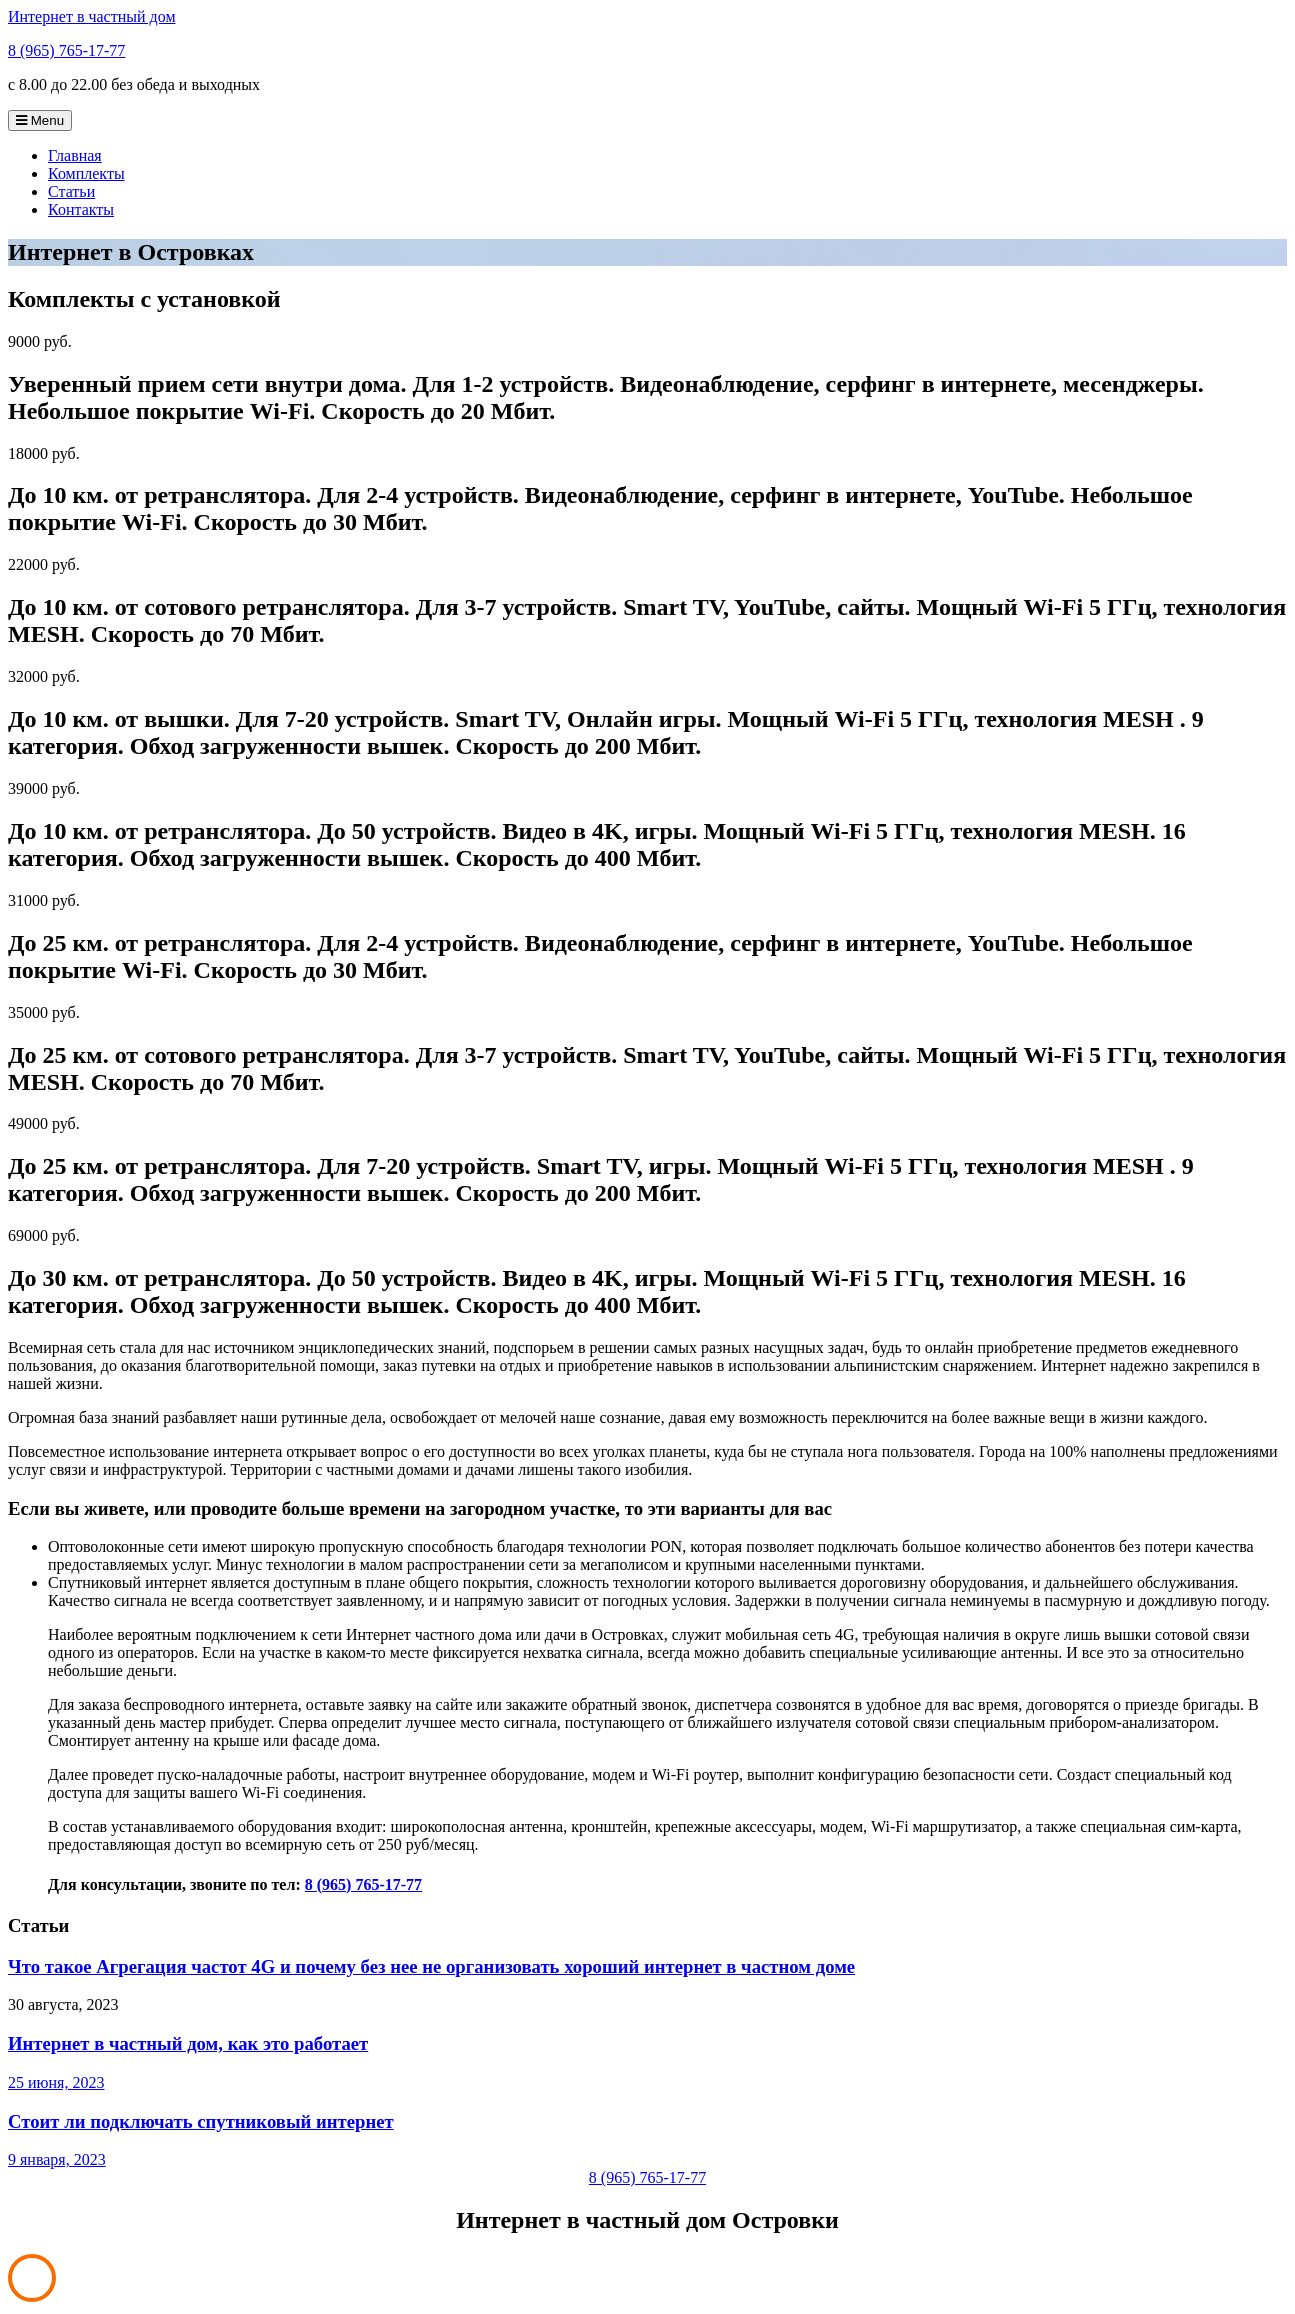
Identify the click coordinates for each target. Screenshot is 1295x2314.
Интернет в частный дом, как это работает (188, 2043)
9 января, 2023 (57, 2159)
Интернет (92, 16)
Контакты (81, 209)
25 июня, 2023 (56, 2082)
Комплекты (86, 173)
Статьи (71, 191)
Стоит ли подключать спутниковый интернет (201, 2121)
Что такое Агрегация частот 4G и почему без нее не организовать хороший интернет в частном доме (431, 1966)
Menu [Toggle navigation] (40, 120)
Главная (75, 155)
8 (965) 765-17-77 (66, 50)
